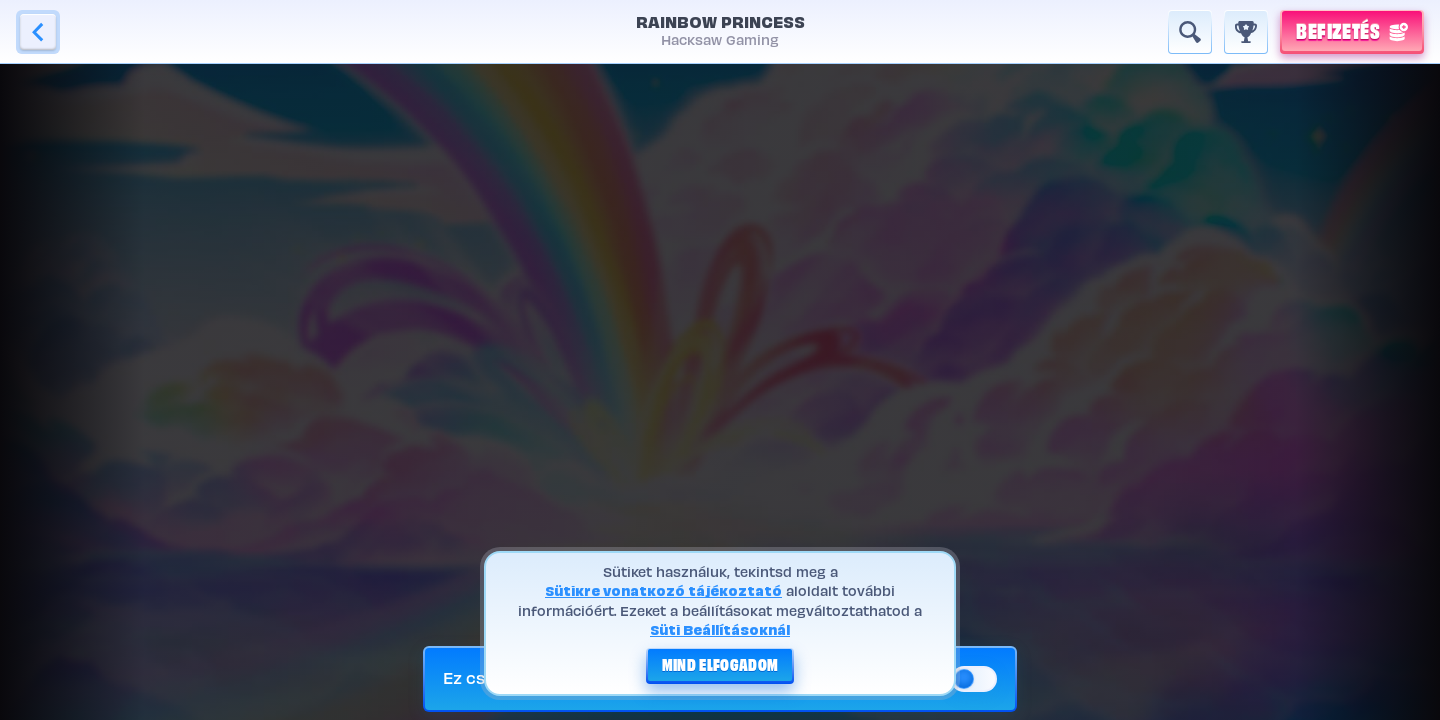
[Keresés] (1190, 32)
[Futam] (1246, 32)
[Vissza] (38, 32)
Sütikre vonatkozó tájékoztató (663, 591)
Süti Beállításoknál (720, 630)
